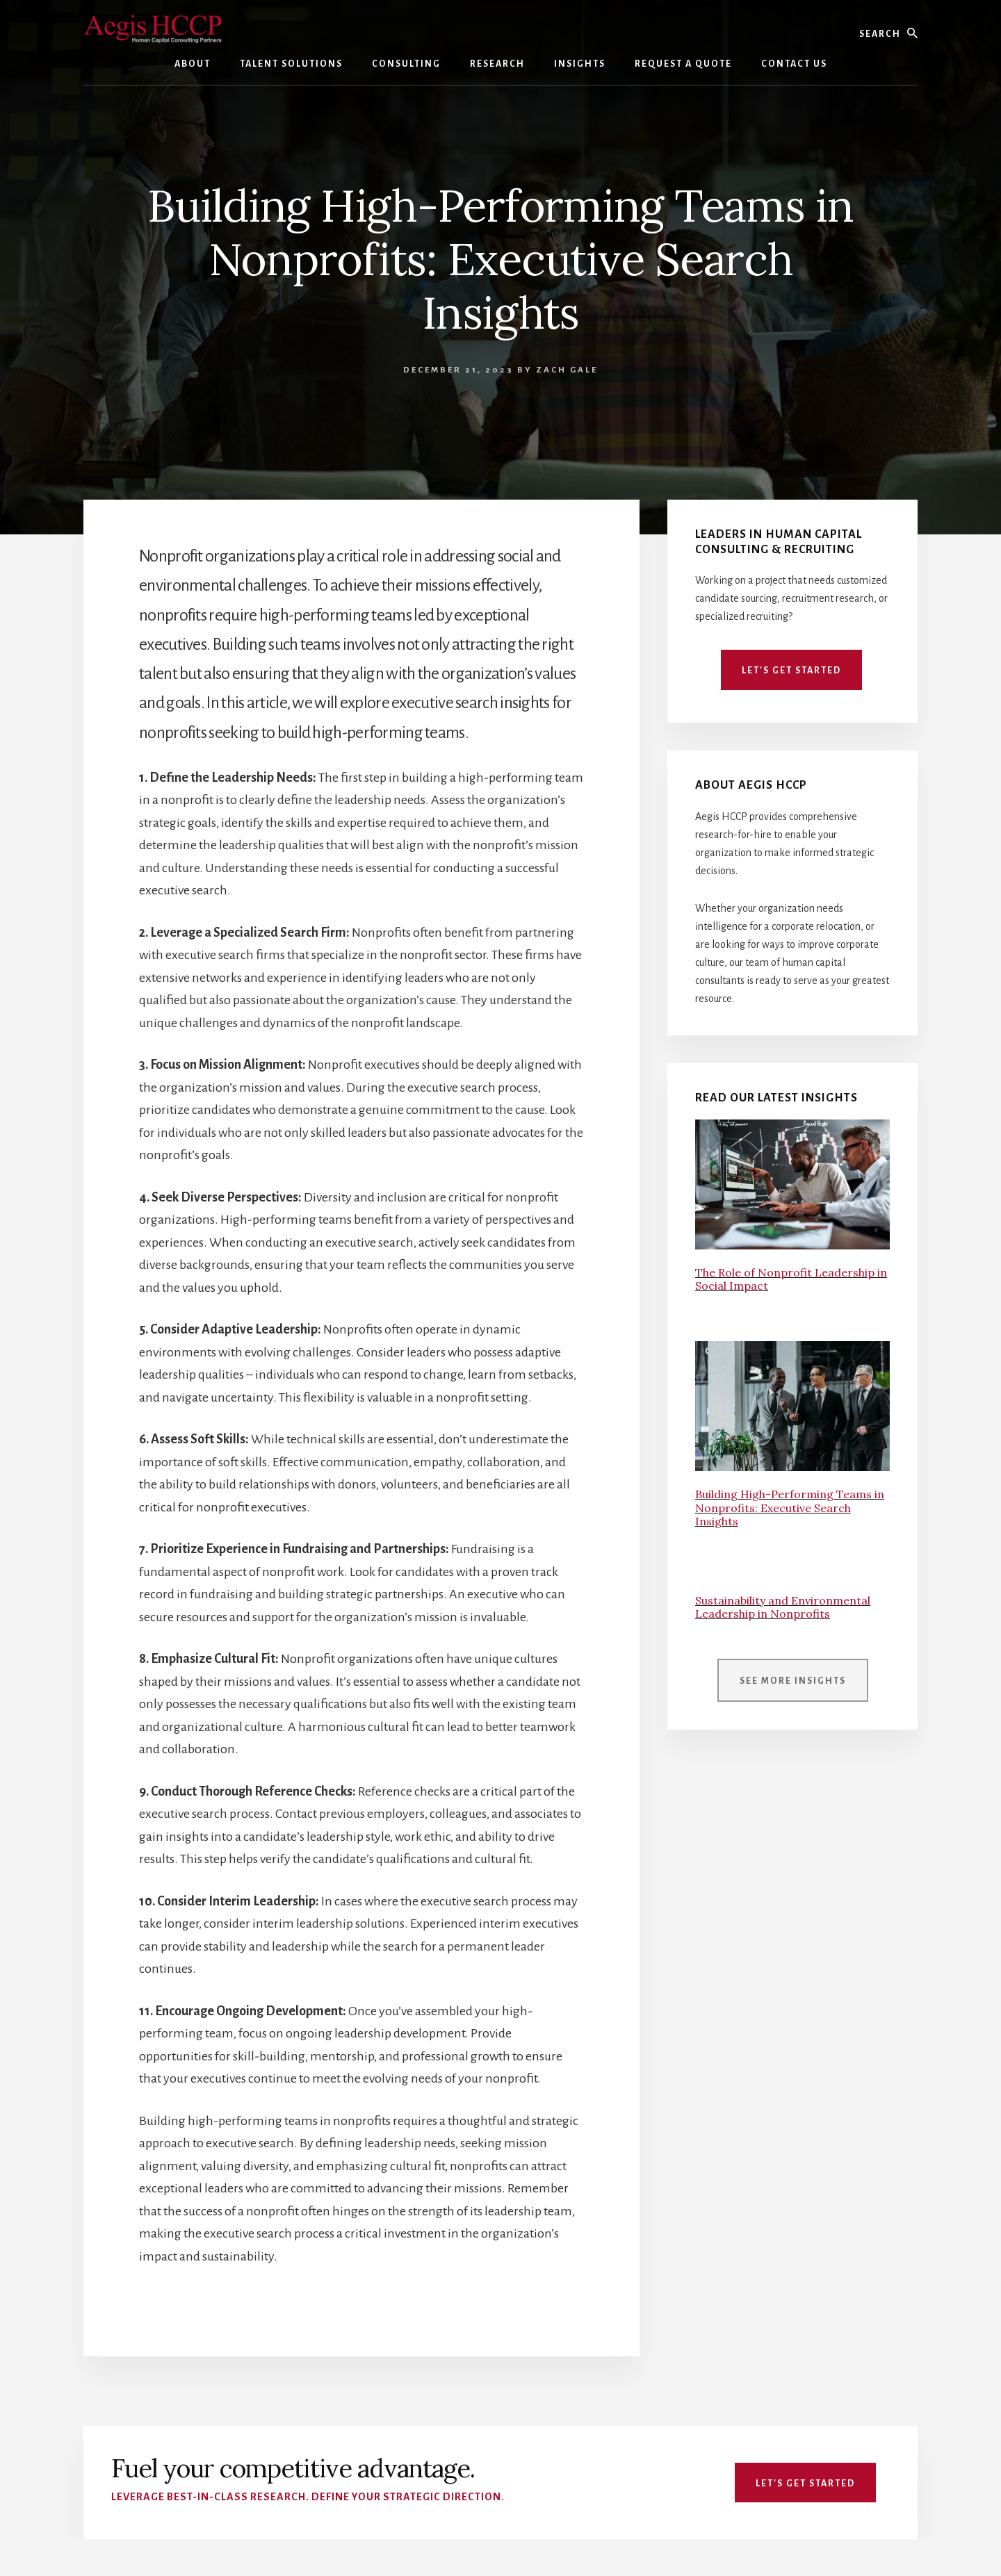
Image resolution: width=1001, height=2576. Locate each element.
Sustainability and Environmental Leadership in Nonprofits (782, 1607)
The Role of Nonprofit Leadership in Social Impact (791, 1279)
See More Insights (793, 1681)
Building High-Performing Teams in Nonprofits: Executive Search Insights (789, 1507)
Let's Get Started (791, 670)
